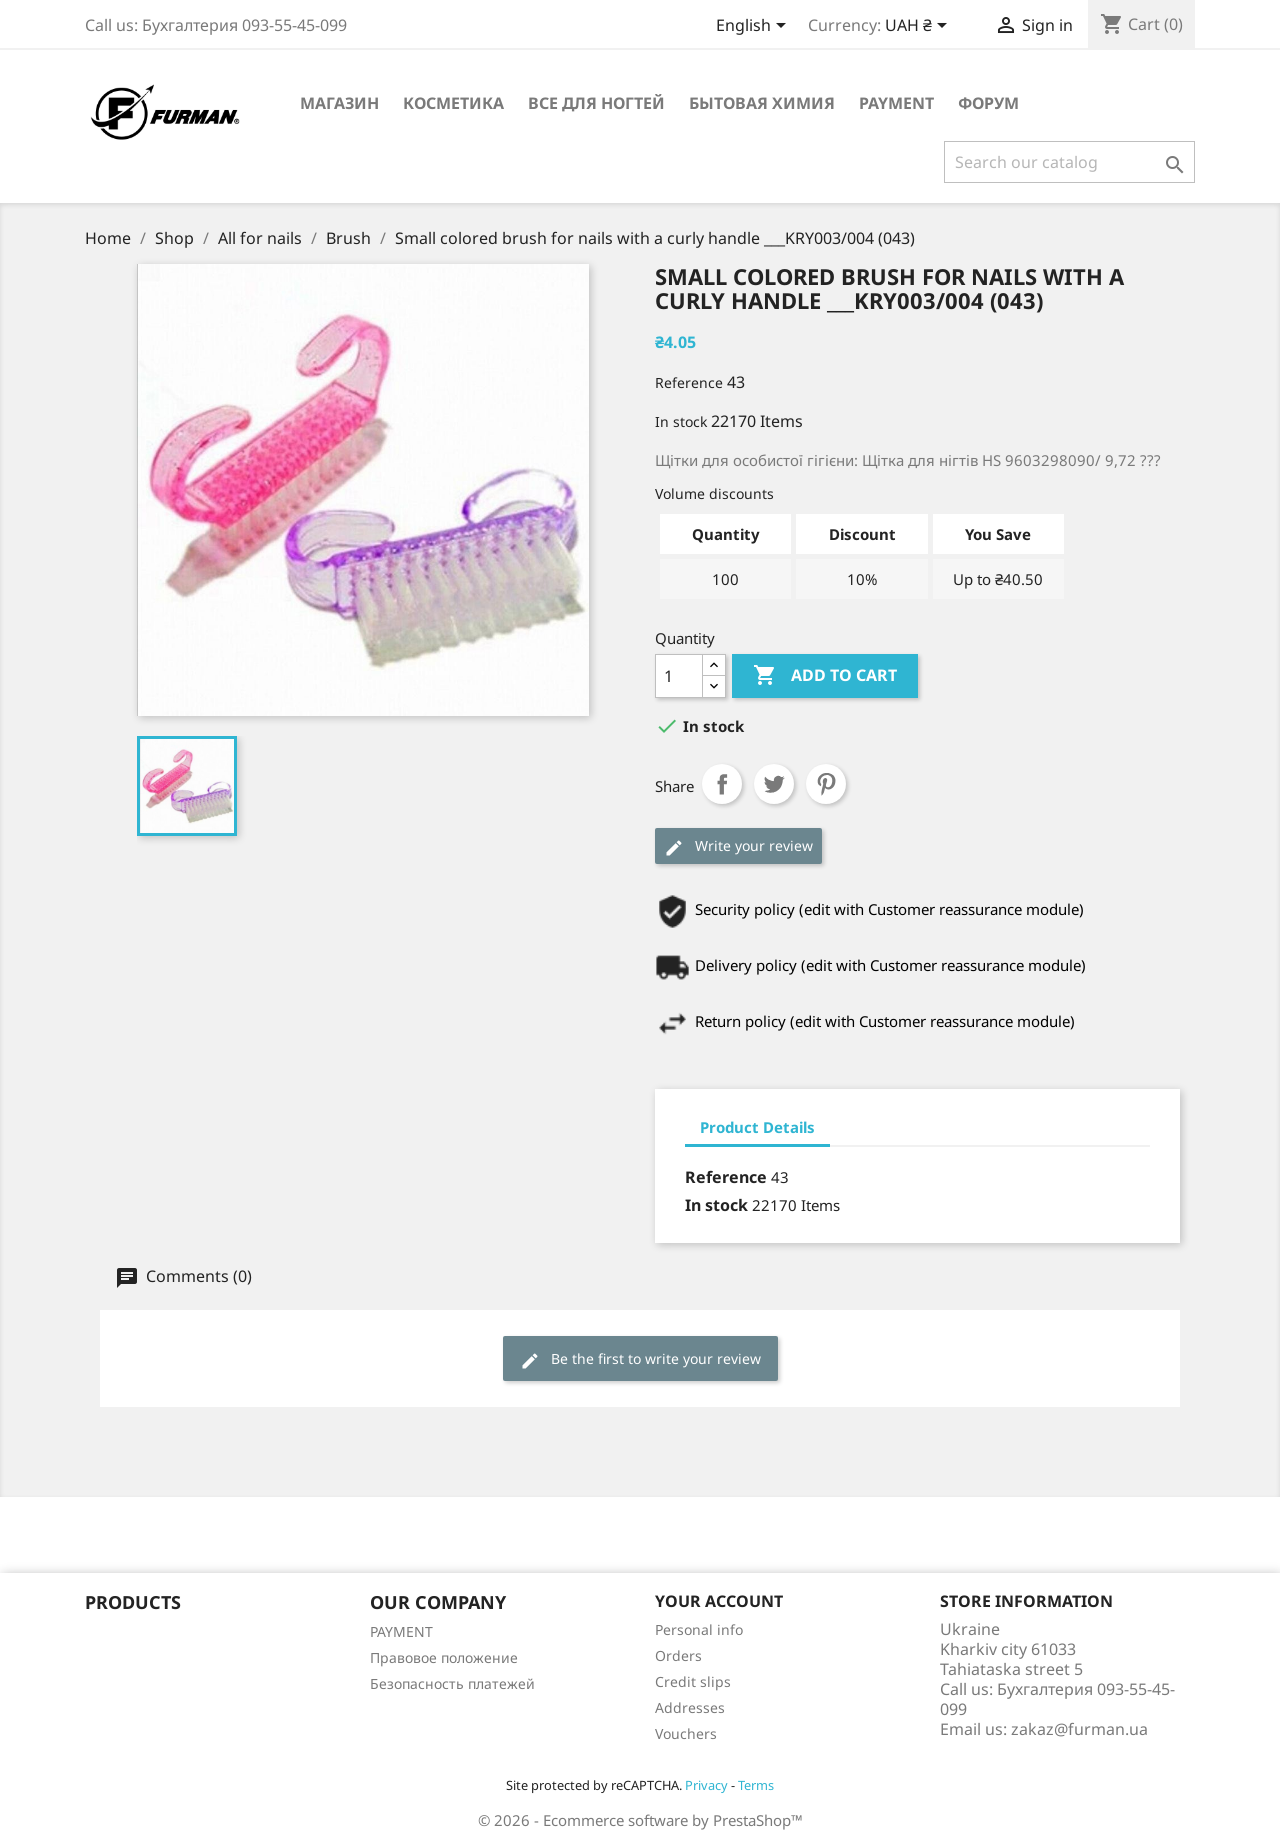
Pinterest (826, 784)
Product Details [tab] (757, 1127)
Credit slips (693, 1681)
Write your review (738, 846)
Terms (756, 1785)
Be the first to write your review (640, 1359)
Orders (678, 1655)
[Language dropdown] (754, 27)
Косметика (453, 103)
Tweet (774, 784)
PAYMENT (896, 103)
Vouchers (686, 1733)
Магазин (339, 103)
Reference (689, 382)
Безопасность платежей (452, 1683)
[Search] (1069, 162)
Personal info (699, 1629)
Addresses (690, 1707)
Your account (719, 1601)
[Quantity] (679, 676)
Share (722, 784)
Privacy (706, 1785)
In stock (681, 421)
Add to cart (825, 676)
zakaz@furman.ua (1079, 1729)
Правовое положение (444, 1657)
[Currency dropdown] (919, 27)
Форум (988, 103)
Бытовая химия (762, 103)
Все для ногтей (596, 103)
